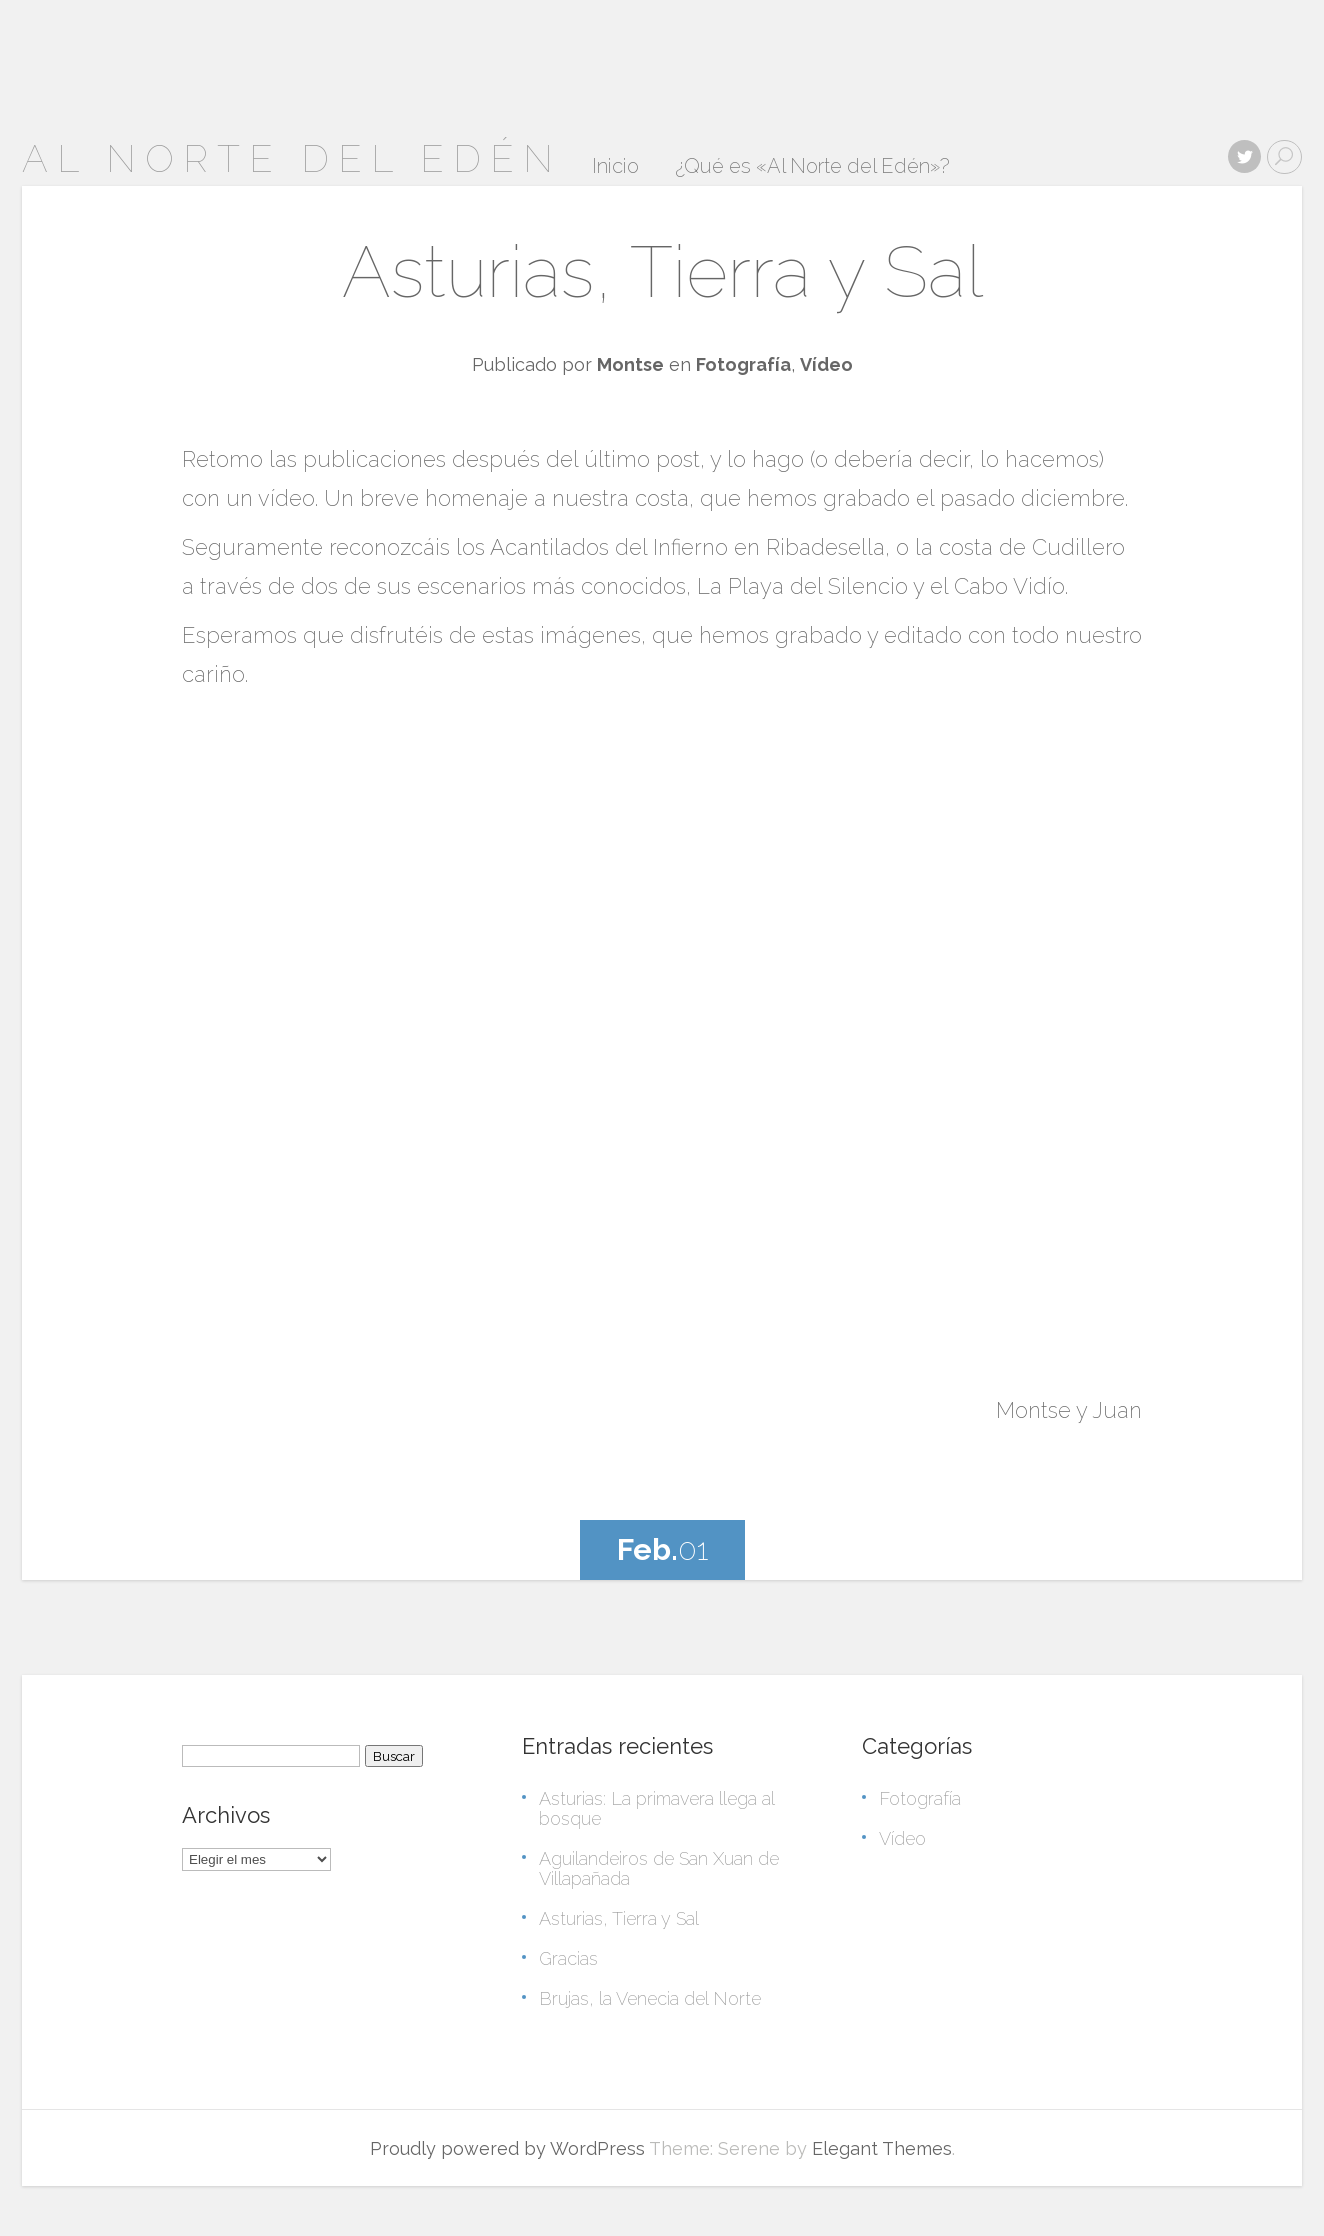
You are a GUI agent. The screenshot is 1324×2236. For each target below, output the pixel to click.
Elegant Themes (882, 2148)
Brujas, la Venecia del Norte (650, 1998)
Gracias (568, 1958)
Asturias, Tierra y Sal (662, 271)
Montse (630, 364)
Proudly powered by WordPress (507, 2148)
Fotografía (743, 364)
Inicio (615, 167)
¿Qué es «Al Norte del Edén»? (812, 167)
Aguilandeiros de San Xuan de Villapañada (659, 1868)
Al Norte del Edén (292, 158)
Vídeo (826, 364)
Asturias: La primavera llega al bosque (656, 1808)
